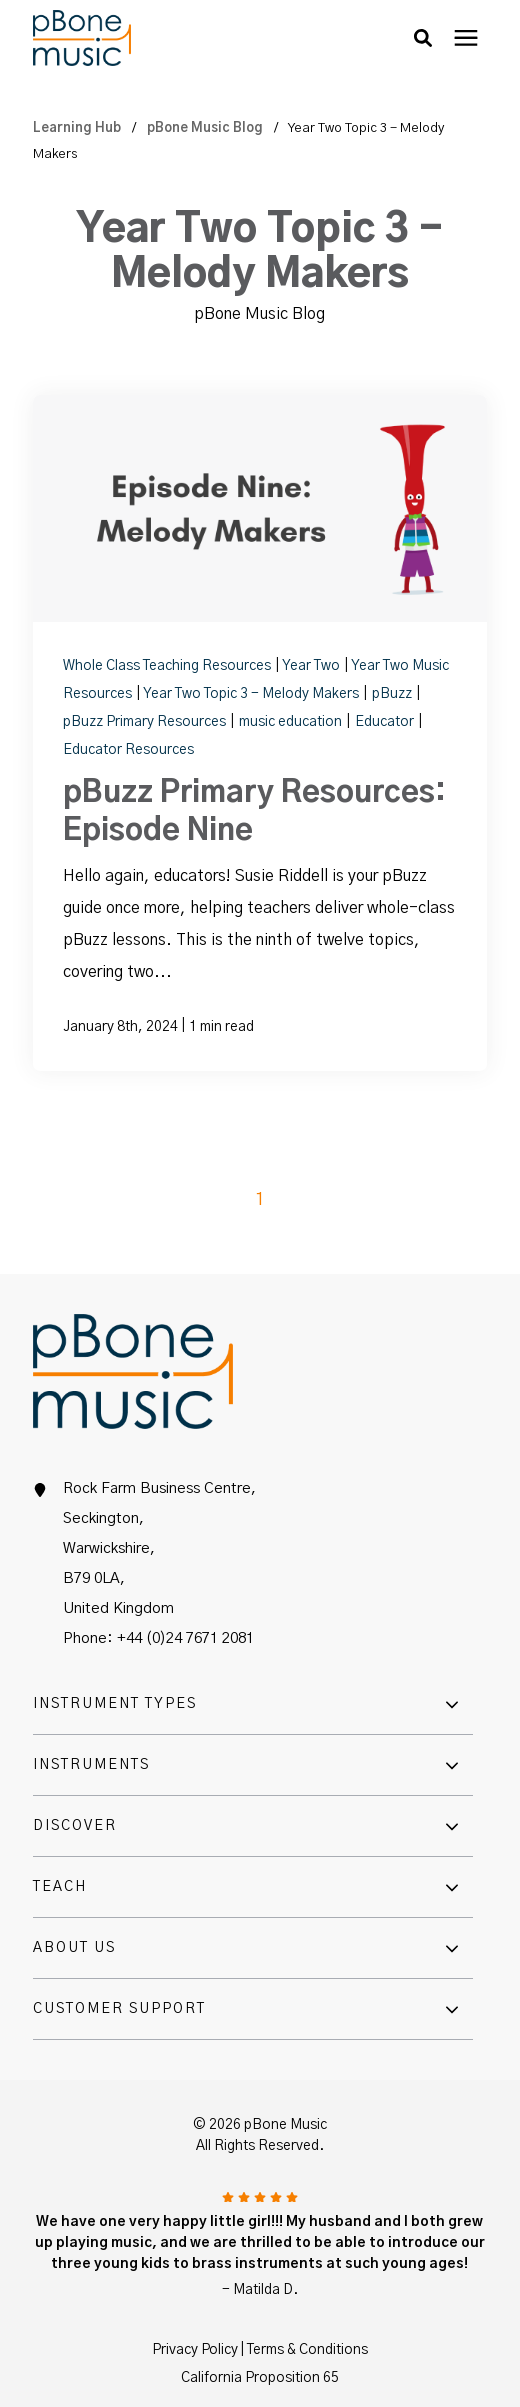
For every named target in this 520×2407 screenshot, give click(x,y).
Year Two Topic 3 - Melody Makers (252, 694)
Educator (386, 722)
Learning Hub (78, 128)
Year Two (312, 666)
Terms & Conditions (307, 2350)
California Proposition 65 (260, 2378)
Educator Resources (128, 750)
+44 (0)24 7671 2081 (185, 1638)
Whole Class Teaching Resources (168, 666)
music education (292, 722)
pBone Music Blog (206, 128)
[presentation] (466, 38)
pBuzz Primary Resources (146, 722)
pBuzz (393, 694)
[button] (423, 38)
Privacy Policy (195, 2350)
